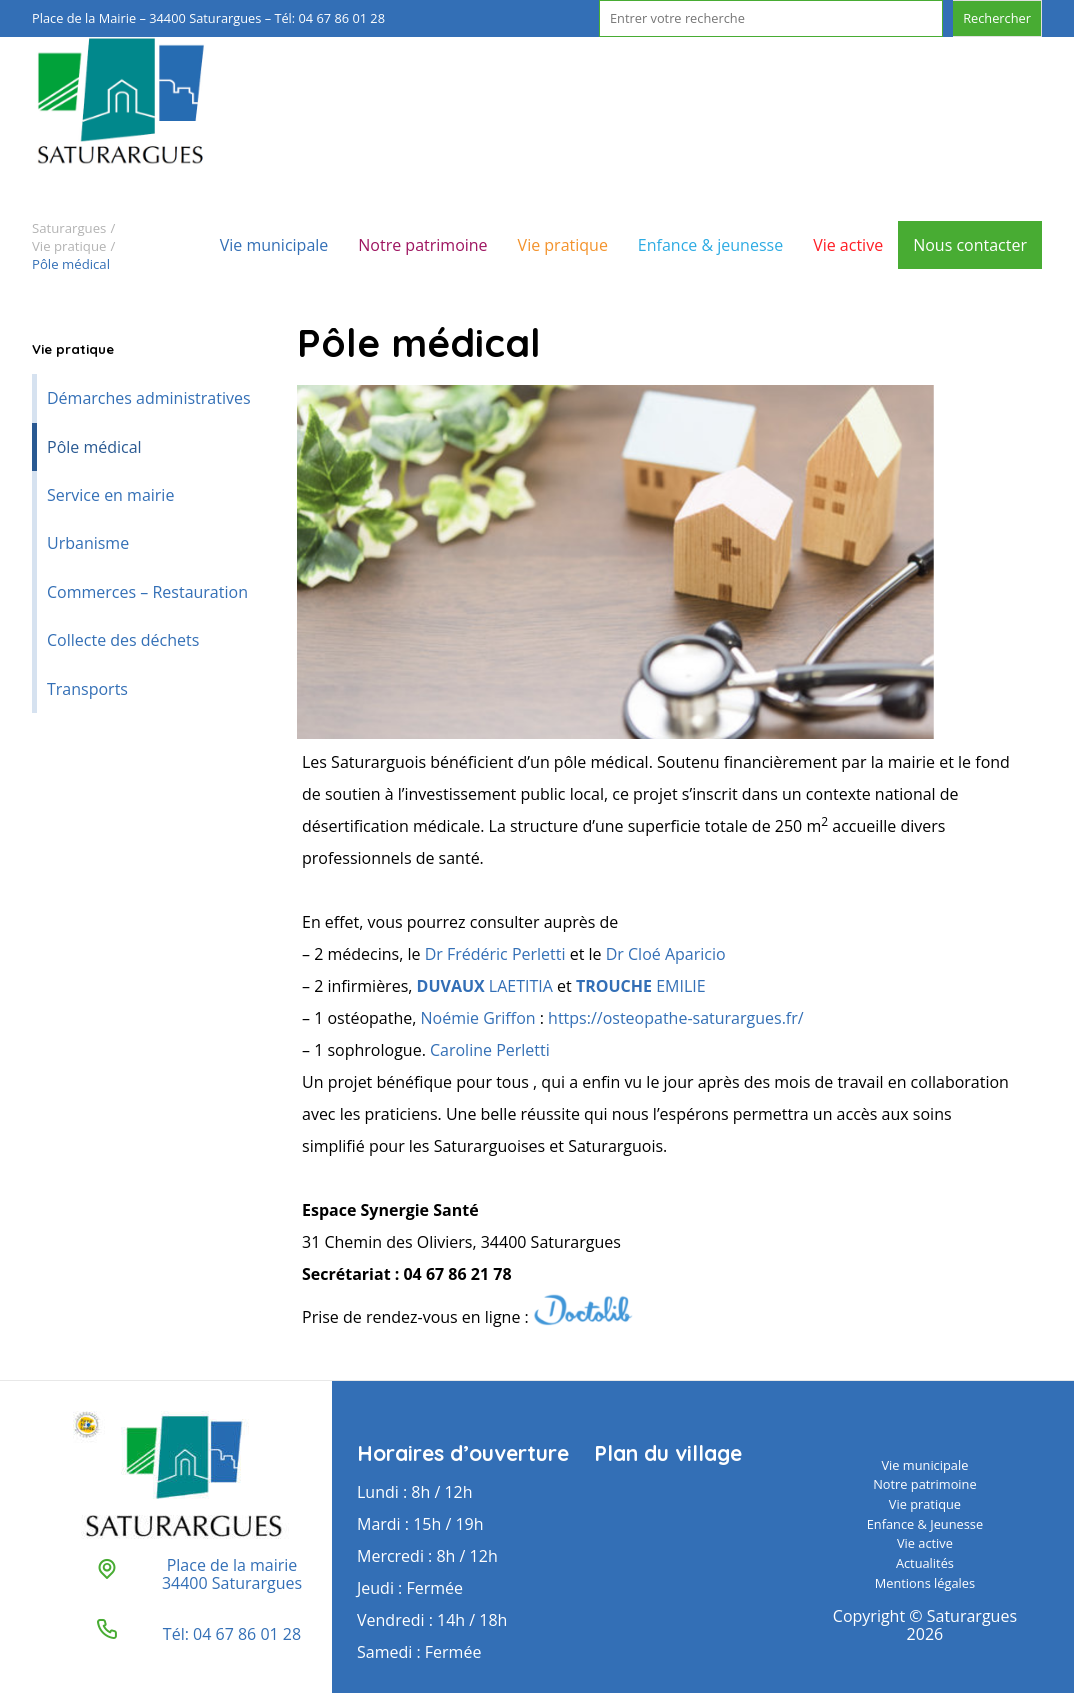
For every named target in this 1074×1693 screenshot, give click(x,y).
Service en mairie (110, 495)
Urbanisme (88, 543)
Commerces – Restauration (147, 592)
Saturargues (69, 228)
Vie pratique (563, 245)
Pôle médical (94, 447)
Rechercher (997, 18)
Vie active (848, 245)
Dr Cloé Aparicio (666, 954)
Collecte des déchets (123, 640)
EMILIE (641, 986)
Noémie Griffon (478, 1018)
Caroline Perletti (492, 1050)
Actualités (925, 1563)
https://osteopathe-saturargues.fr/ (676, 1018)
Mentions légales (925, 1583)
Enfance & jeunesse (710, 245)
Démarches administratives (149, 398)
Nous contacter (970, 245)
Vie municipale (274, 245)
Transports (87, 689)
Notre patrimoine (422, 245)
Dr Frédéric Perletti (495, 954)
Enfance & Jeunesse (925, 1524)
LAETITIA (485, 986)
